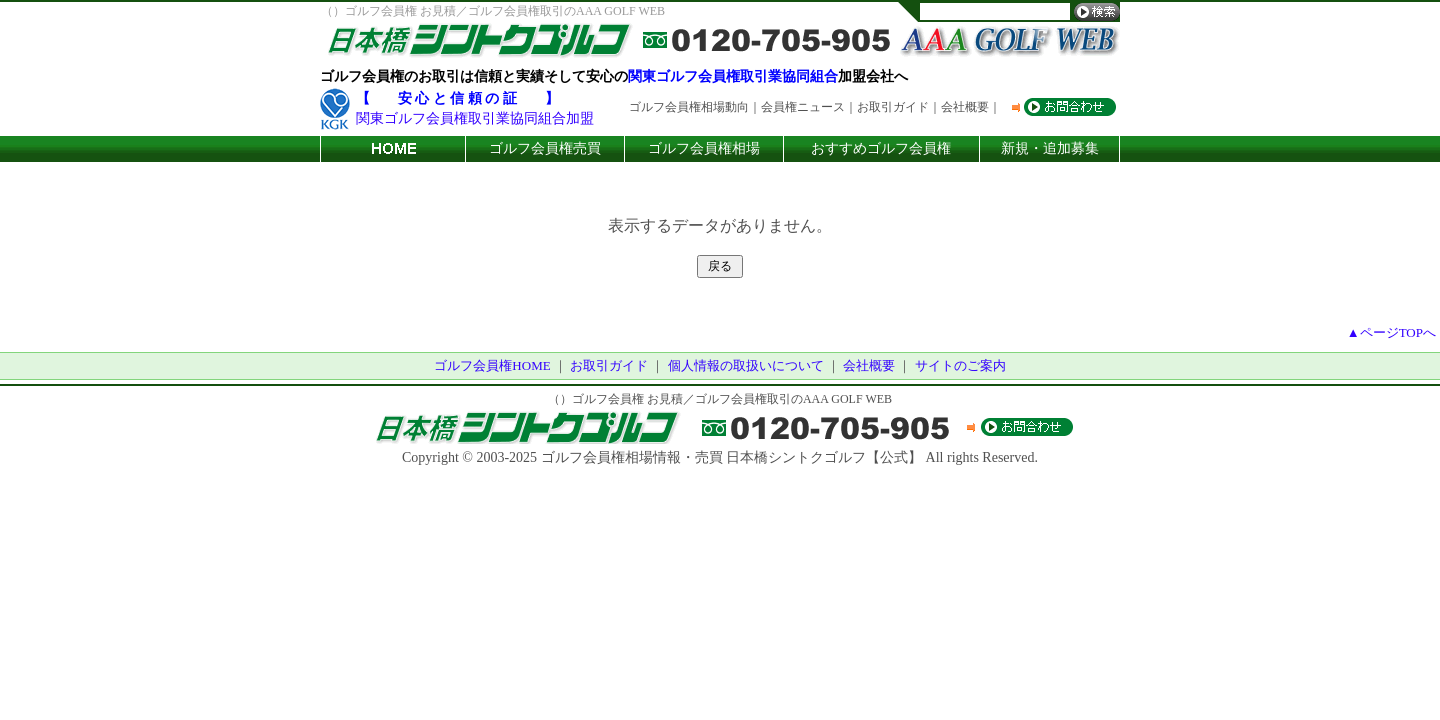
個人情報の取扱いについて (746, 365)
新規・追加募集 (1050, 148)
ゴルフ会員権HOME (492, 365)
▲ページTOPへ (1391, 332)
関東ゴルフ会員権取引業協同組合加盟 (475, 118)
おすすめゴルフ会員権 (881, 148)
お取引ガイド (609, 365)
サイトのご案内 (960, 365)
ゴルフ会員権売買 (545, 148)
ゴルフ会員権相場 (704, 148)
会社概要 (869, 365)
